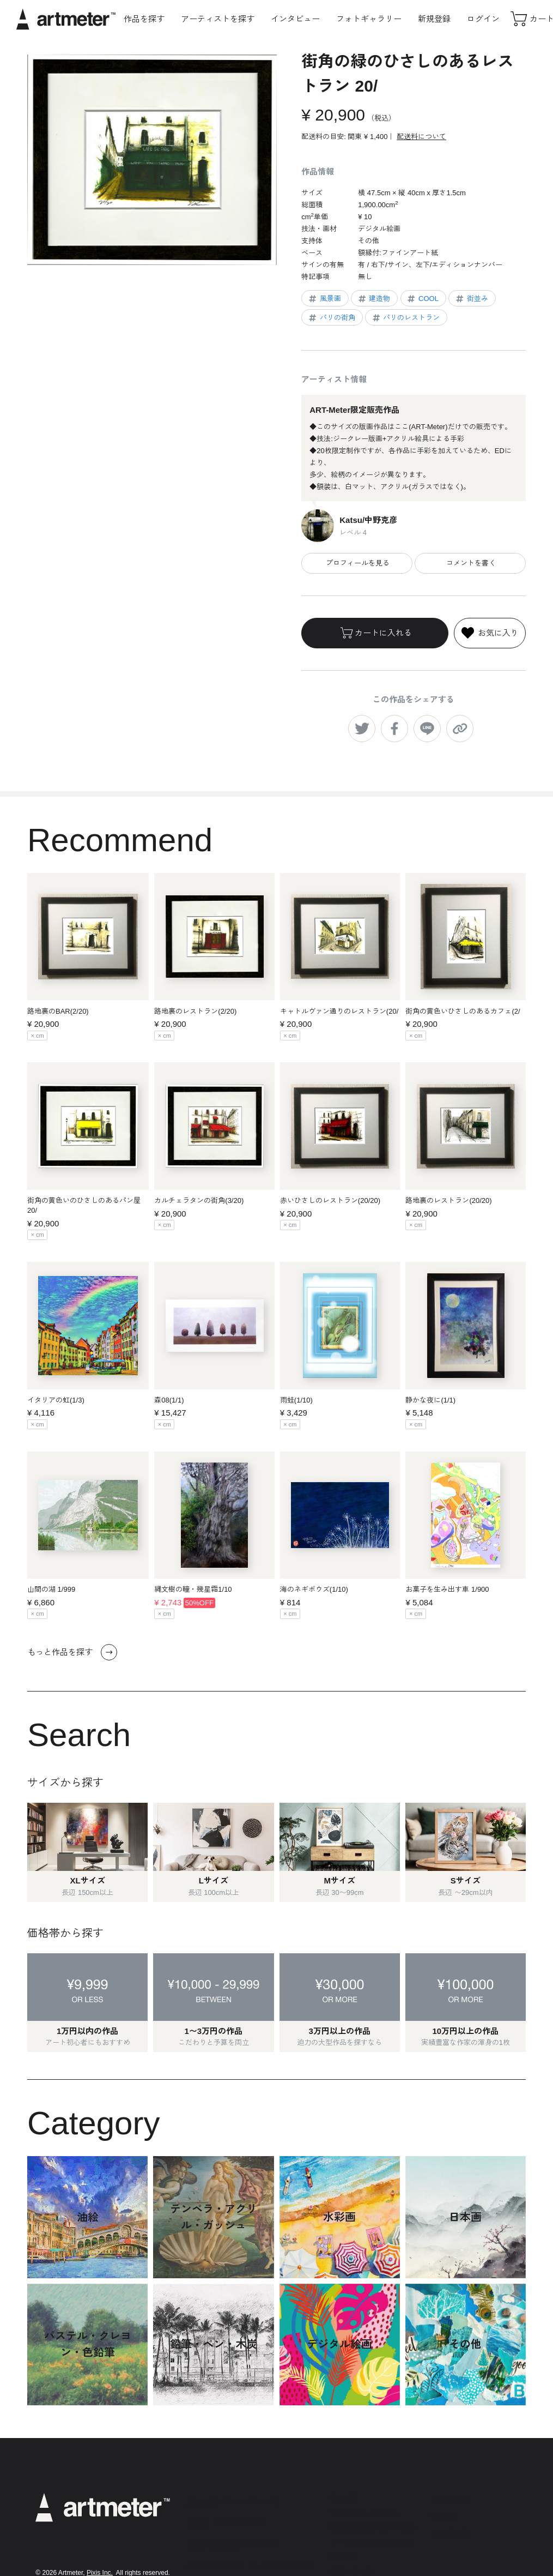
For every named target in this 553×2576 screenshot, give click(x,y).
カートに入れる (375, 633)
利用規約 (344, 2498)
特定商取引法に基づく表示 (372, 2528)
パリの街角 (331, 317)
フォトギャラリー (369, 18)
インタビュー (295, 18)
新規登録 (434, 18)
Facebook (449, 2532)
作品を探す (144, 18)
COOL (422, 298)
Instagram (449, 2499)
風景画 (324, 298)
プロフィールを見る (357, 563)
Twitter (443, 2515)
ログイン (483, 18)
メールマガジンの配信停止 (372, 2542)
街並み (471, 298)
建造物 (374, 298)
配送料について (421, 137)
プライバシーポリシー (365, 2513)
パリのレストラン (405, 317)
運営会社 (344, 2557)
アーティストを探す (217, 18)
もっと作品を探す (72, 1652)
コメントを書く (470, 563)
